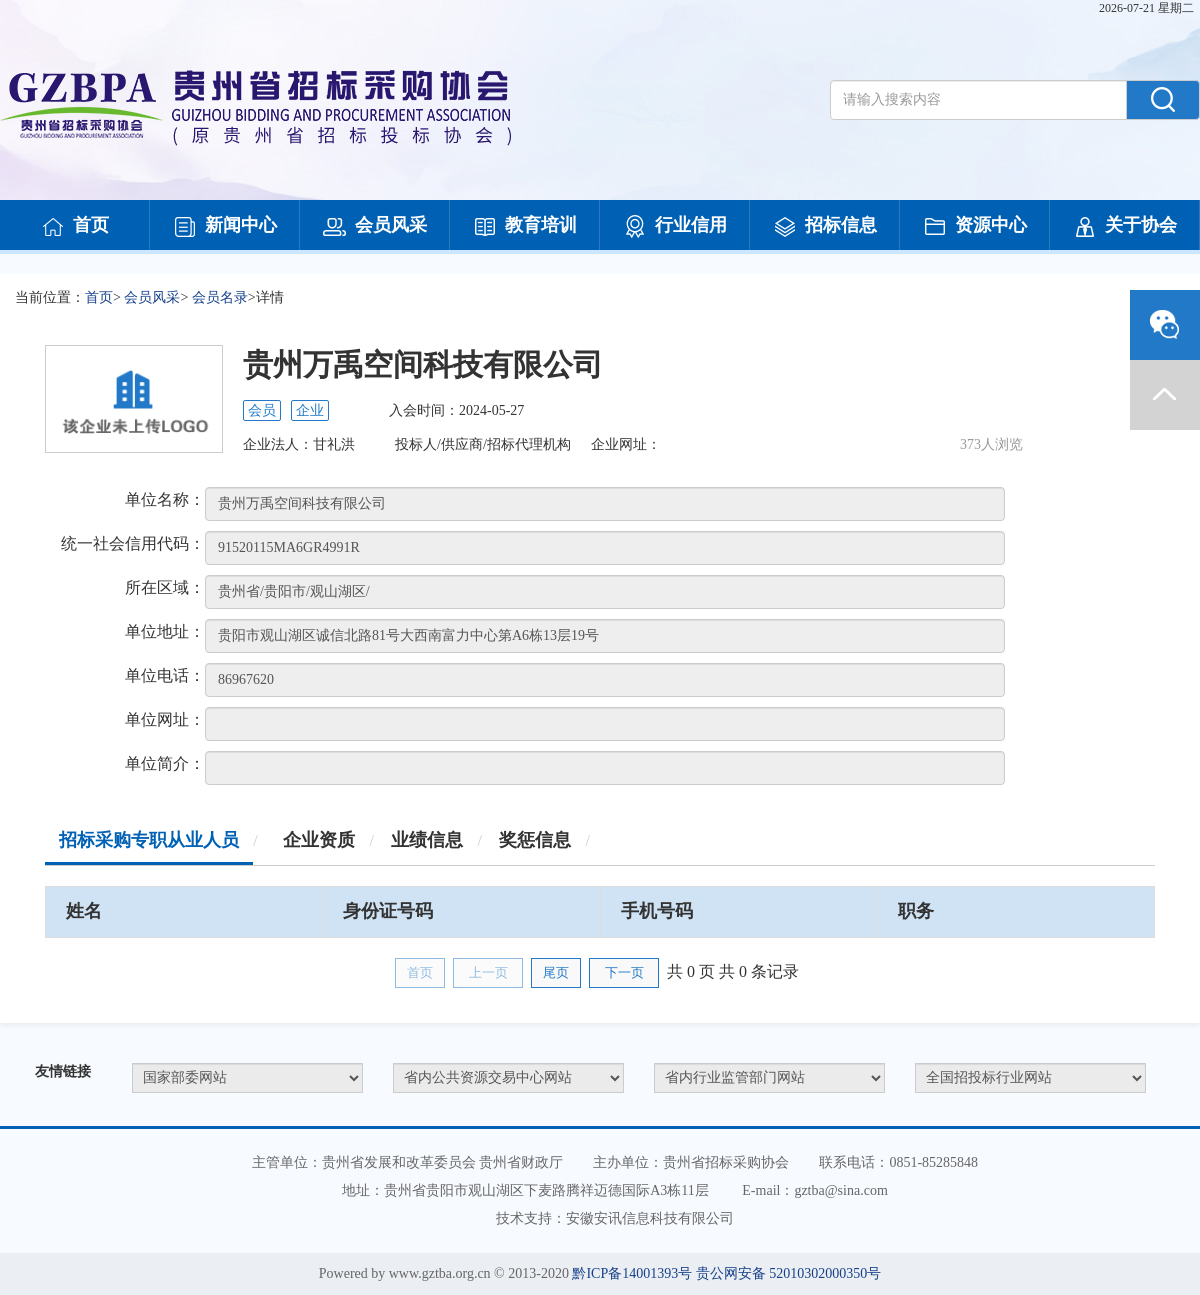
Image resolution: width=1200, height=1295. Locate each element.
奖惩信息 (535, 840)
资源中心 (975, 227)
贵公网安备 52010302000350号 (789, 1273)
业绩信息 (427, 840)
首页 (75, 227)
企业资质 (319, 840)
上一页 (488, 972)
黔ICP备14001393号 (632, 1273)
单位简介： (165, 763)
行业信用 (675, 227)
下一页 (624, 972)
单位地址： (165, 631)
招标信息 (825, 227)
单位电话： (165, 675)
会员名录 (220, 297)
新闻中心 (225, 227)
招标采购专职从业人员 (149, 840)
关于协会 (1125, 227)
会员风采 (375, 227)
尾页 (556, 972)
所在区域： (165, 587)
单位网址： (165, 719)
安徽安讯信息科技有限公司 (650, 1218)
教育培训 (525, 227)
